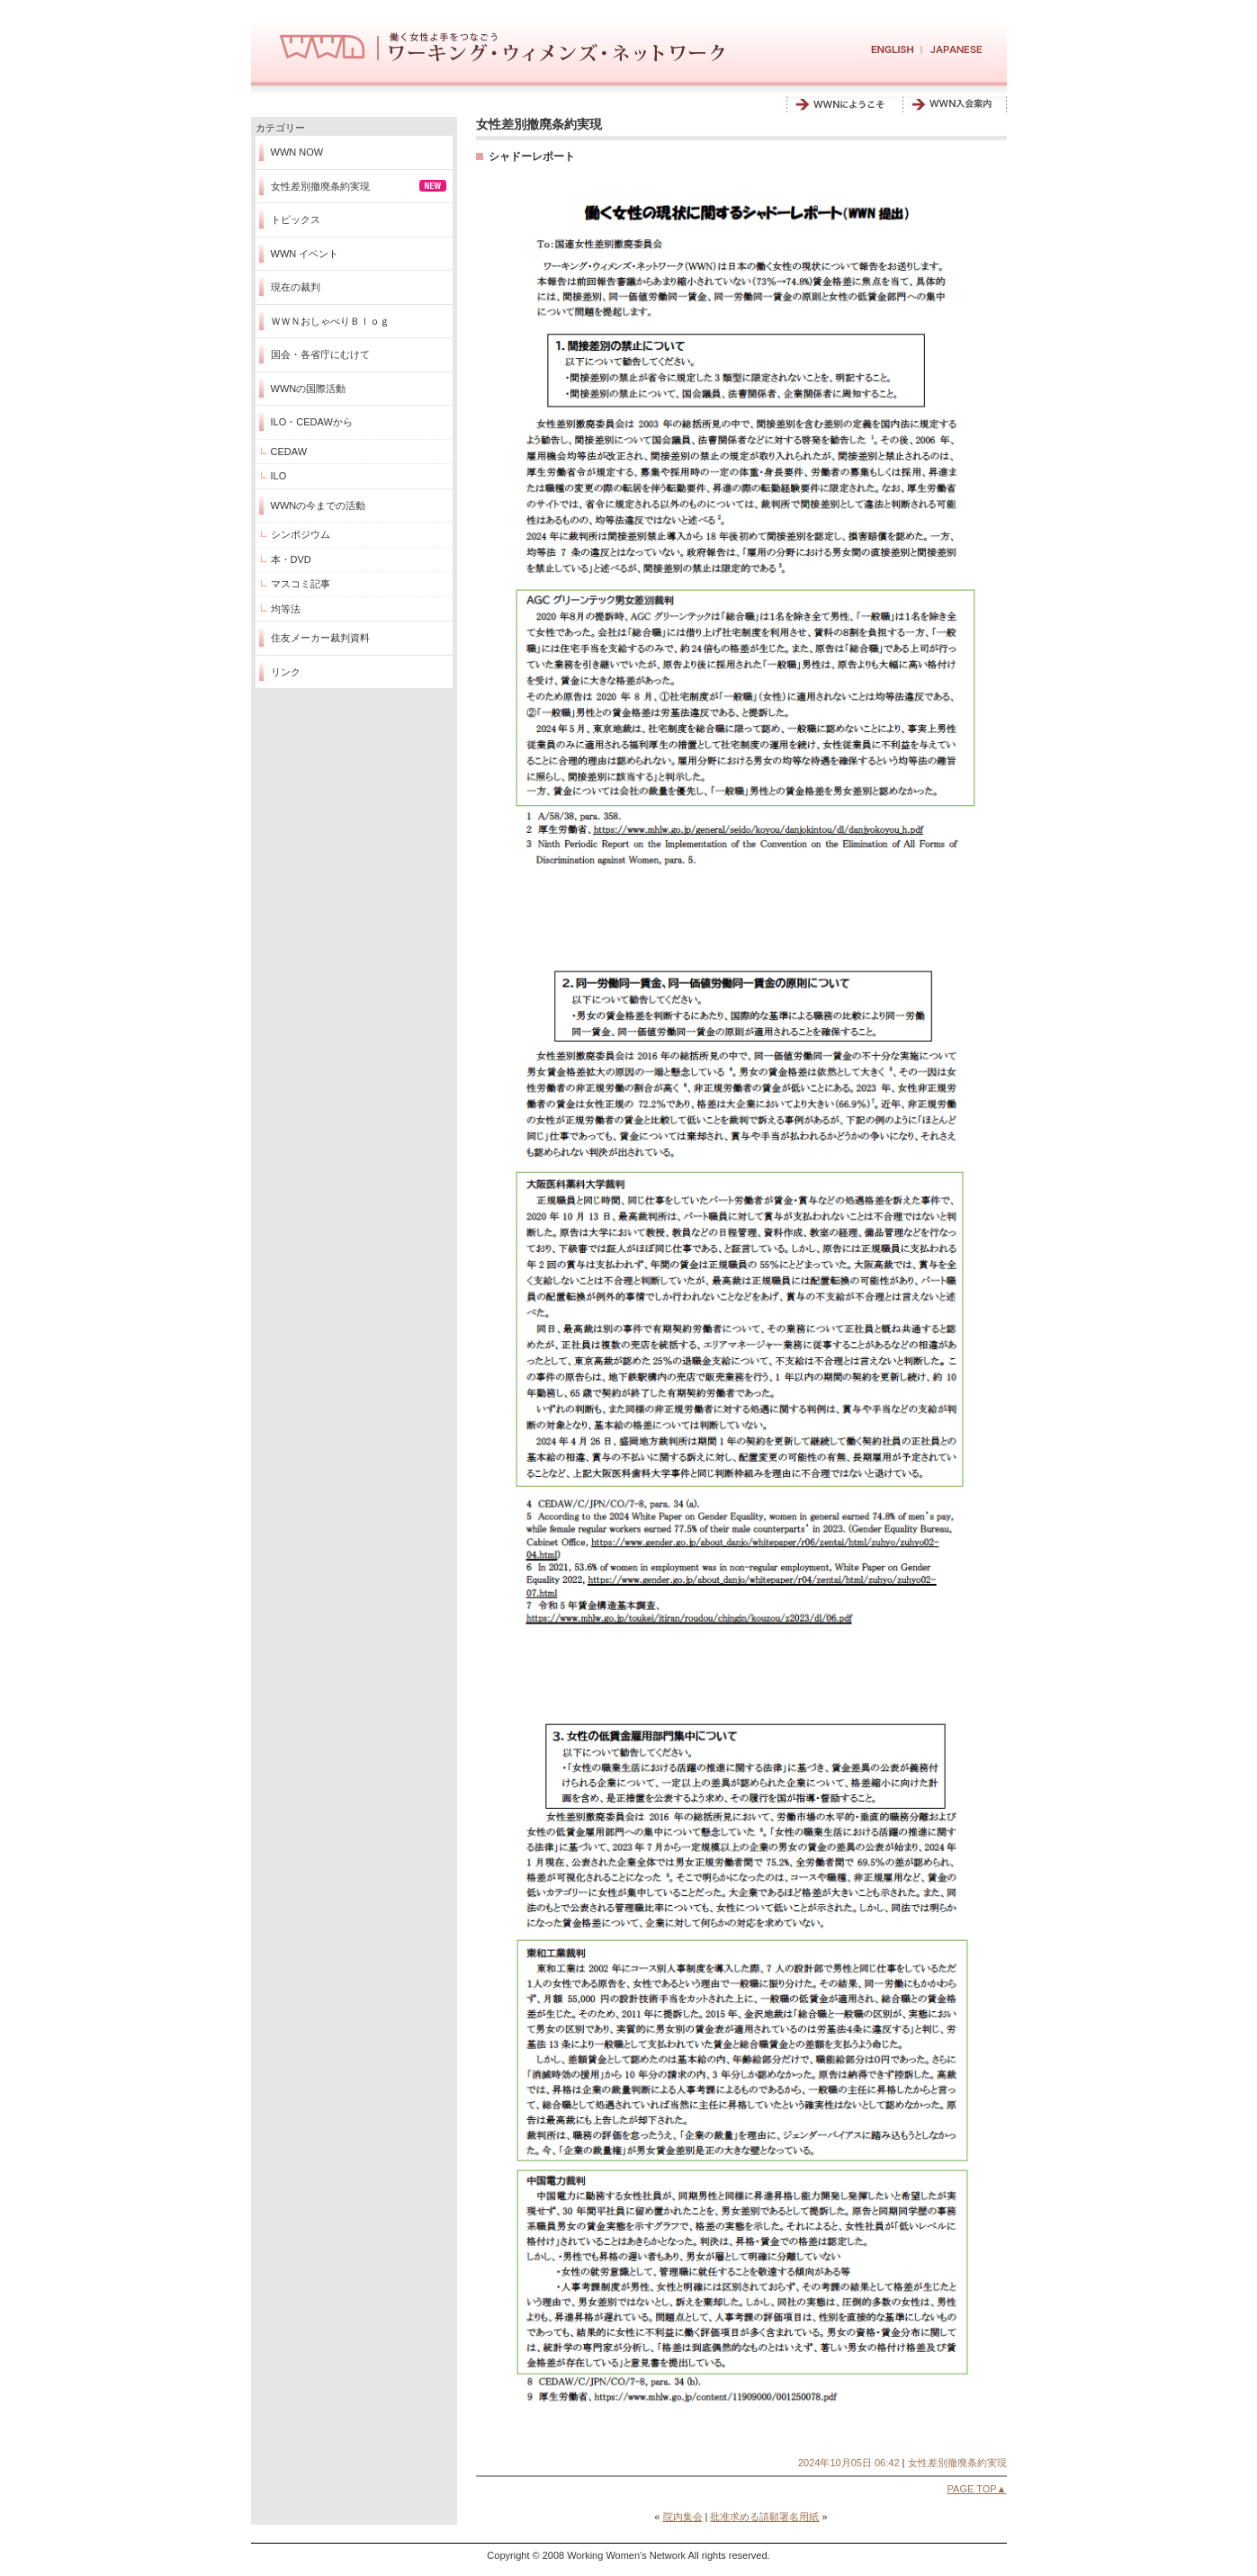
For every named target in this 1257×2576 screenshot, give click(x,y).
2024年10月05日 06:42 (849, 2462)
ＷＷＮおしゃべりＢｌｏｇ (330, 321)
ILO (279, 475)
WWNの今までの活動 (318, 505)
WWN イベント (305, 253)
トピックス (295, 219)
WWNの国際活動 (308, 388)
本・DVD (291, 559)
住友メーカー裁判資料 (320, 637)
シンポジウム (300, 534)
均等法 (286, 609)
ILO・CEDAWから (312, 421)
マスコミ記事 (300, 583)
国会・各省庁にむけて (320, 354)
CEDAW (289, 451)
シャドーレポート (532, 156)
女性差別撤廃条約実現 (320, 186)
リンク (286, 671)
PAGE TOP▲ (977, 2488)
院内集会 (683, 2516)
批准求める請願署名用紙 (764, 2516)
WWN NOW (297, 152)
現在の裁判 (295, 287)
